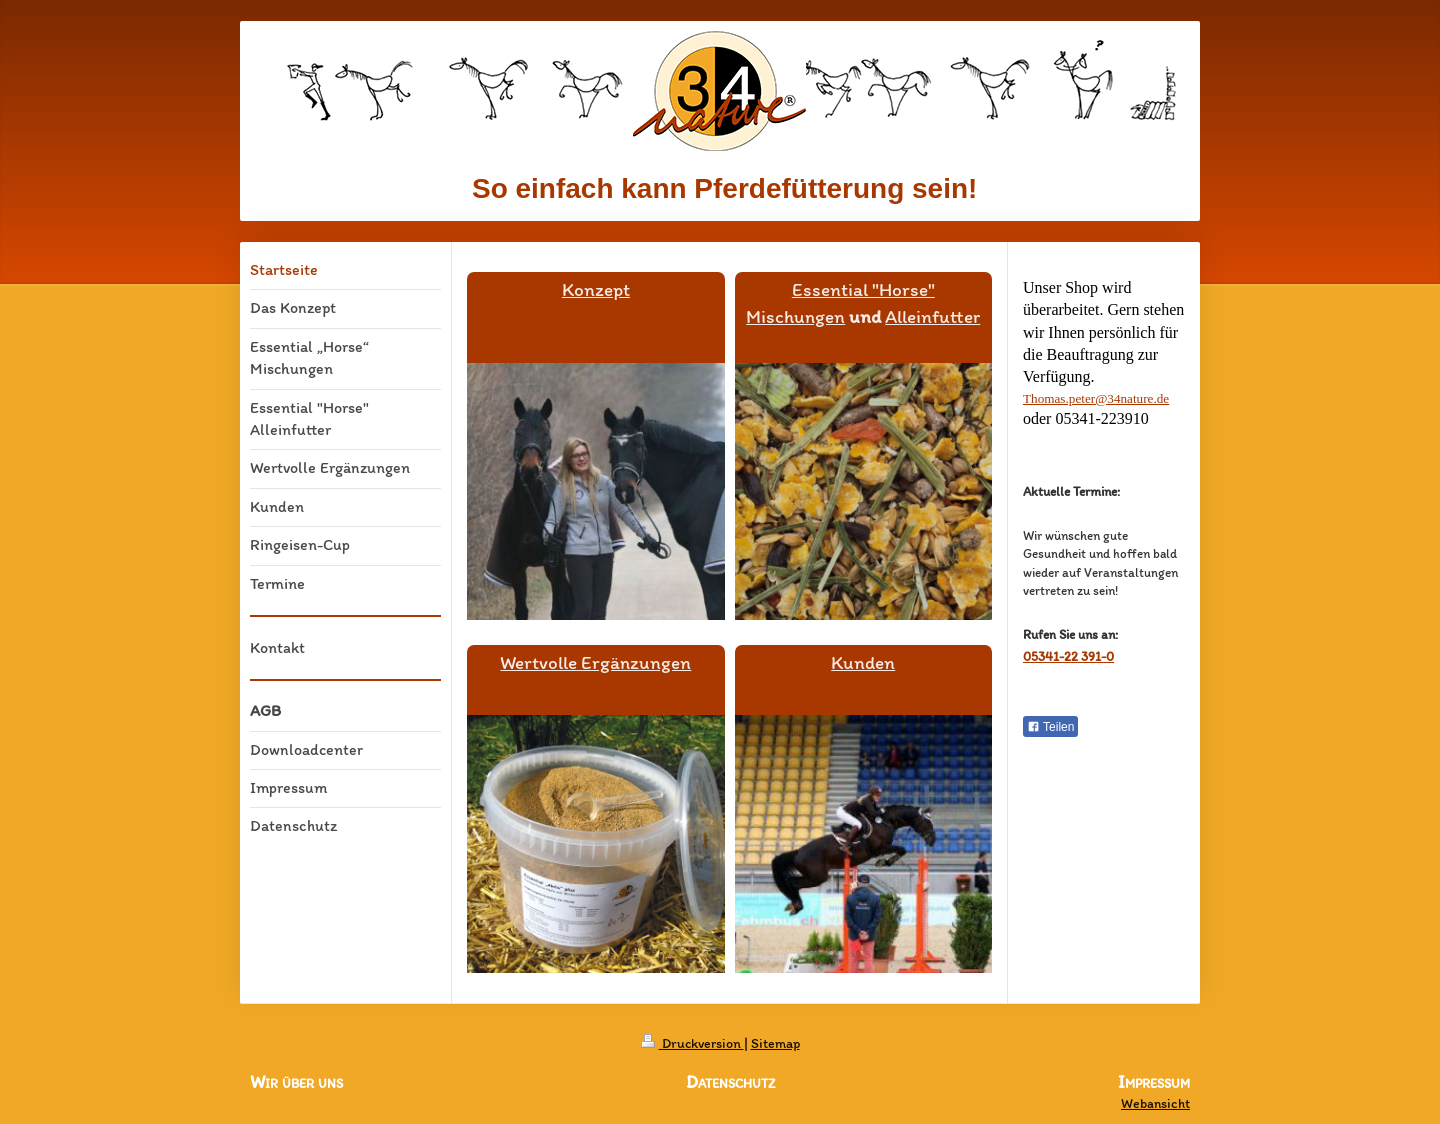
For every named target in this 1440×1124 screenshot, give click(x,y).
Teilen (1050, 727)
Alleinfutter (932, 316)
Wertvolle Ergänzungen (595, 662)
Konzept (596, 289)
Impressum (1154, 1083)
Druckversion (692, 1043)
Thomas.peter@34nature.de (1096, 398)
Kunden (863, 662)
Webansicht (1155, 1103)
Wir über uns (296, 1082)
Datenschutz (730, 1082)
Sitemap (775, 1043)
